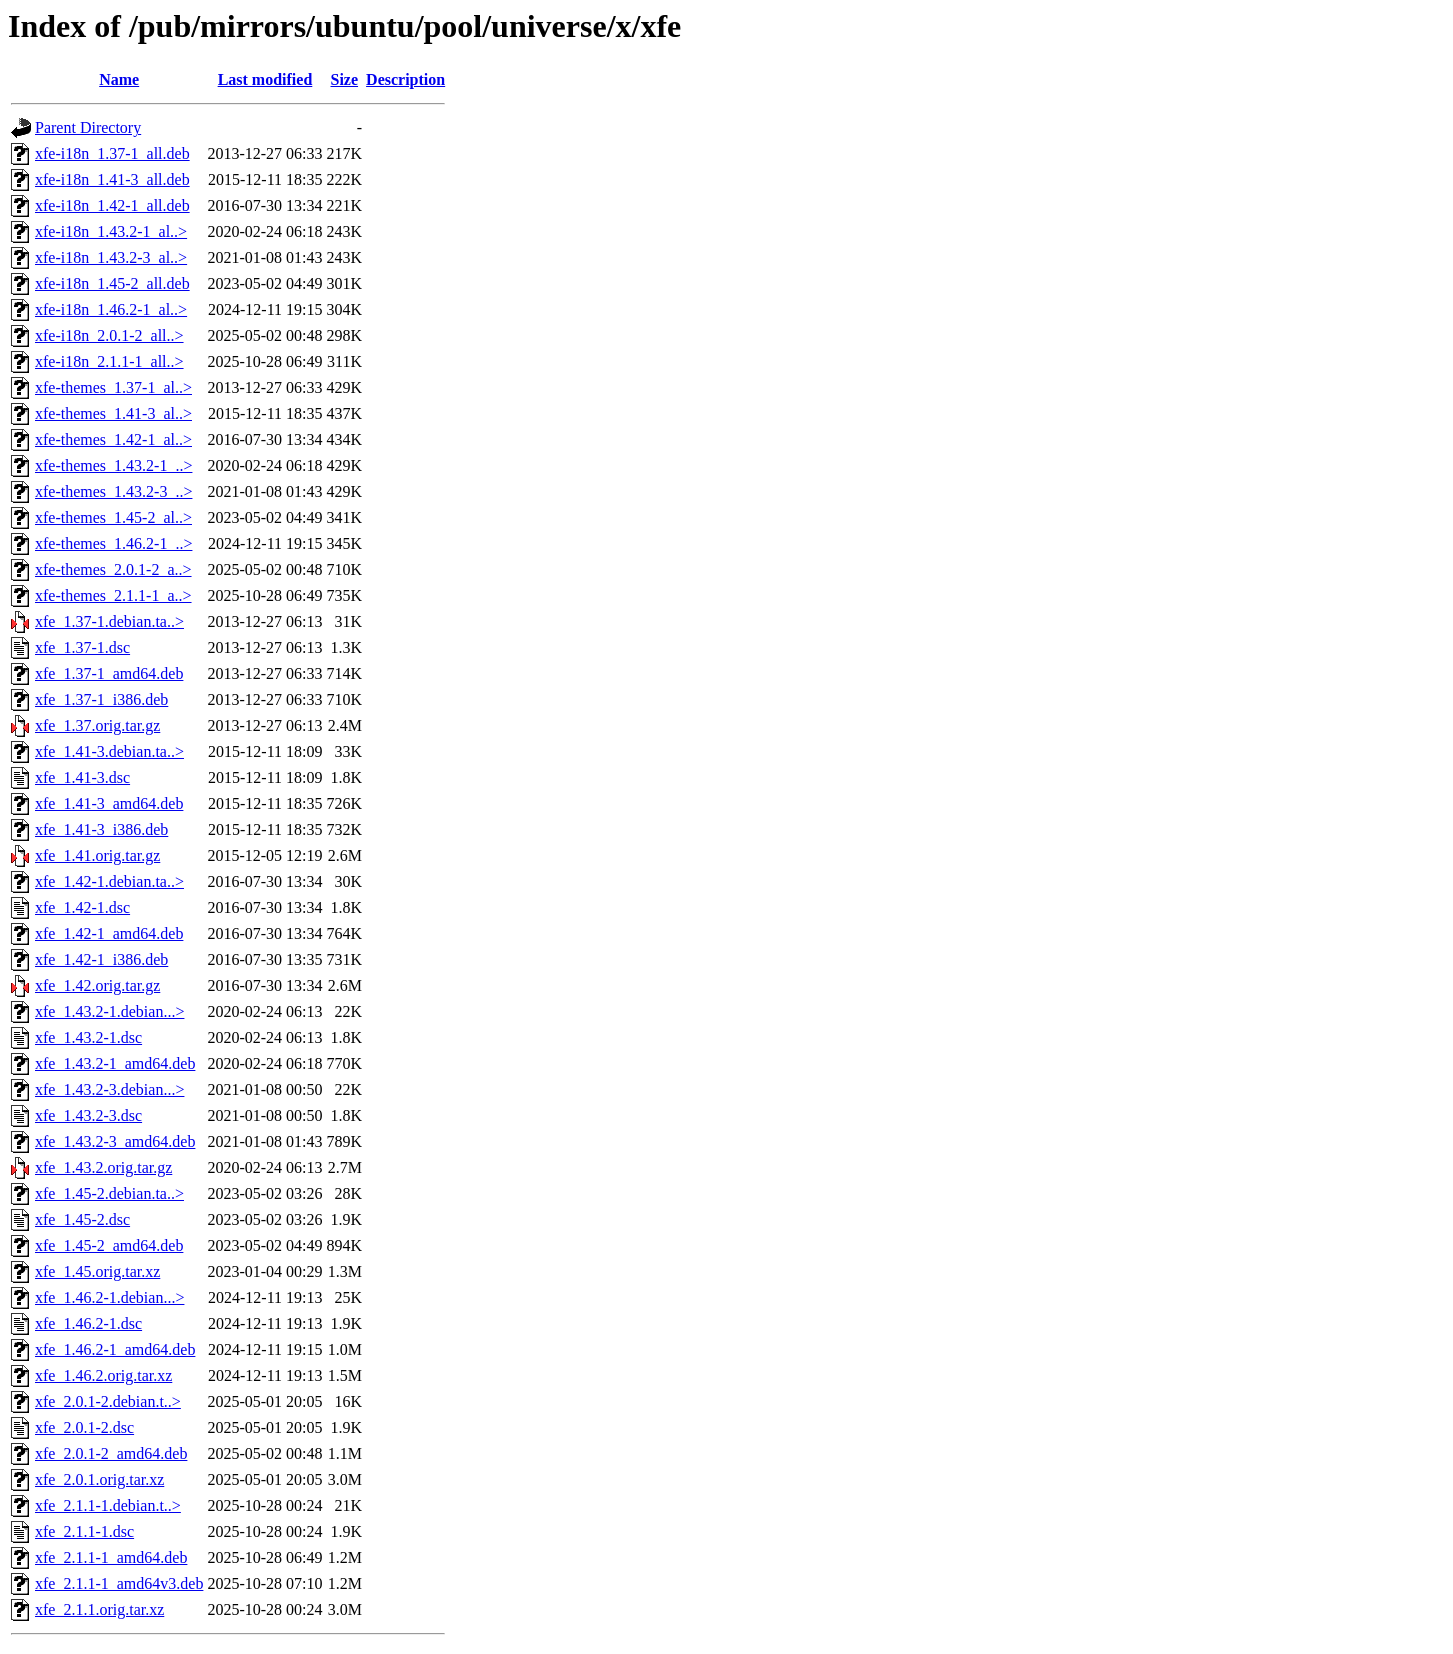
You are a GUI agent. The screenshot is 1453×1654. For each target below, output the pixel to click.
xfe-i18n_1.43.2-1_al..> (111, 231)
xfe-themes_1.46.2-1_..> (113, 543)
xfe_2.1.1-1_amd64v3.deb (119, 1583)
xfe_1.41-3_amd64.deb (109, 803)
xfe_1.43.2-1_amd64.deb (115, 1063)
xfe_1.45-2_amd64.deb (109, 1245)
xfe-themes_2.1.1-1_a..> (113, 595)
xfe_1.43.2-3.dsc (88, 1115)
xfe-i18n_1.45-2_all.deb (112, 283)
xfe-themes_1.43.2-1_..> (113, 465)
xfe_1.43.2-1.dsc (88, 1037)
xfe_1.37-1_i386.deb (101, 699)
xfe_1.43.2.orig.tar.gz (103, 1167)
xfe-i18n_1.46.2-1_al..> (111, 309)
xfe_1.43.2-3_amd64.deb (115, 1141)
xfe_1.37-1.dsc (82, 647)
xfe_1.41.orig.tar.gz (97, 855)
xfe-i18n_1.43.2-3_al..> (111, 257)
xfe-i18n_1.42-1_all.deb (112, 205)
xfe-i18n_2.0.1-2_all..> (109, 335)
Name (119, 79)
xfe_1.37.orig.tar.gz (97, 725)
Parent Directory (88, 127)
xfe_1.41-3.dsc (82, 777)
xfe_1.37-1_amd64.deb (109, 673)
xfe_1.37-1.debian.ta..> (109, 621)
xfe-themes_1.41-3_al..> (113, 413)
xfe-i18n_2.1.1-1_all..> (109, 361)
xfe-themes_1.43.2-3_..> (113, 491)
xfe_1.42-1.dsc (82, 907)
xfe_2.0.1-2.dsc (84, 1427)
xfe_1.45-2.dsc (82, 1219)
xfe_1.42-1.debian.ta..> (109, 881)
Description (405, 79)
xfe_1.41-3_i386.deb (101, 829)
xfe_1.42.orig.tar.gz (97, 985)
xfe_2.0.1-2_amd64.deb (111, 1453)
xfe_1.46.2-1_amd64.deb (115, 1349)
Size (345, 79)
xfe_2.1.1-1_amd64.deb (111, 1557)
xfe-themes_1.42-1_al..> (113, 439)
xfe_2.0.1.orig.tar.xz (99, 1479)
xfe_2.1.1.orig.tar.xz (99, 1609)
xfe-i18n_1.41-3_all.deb (112, 179)
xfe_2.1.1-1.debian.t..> (108, 1505)
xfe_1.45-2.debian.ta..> (109, 1193)
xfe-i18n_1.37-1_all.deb (112, 153)
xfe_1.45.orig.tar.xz (97, 1271)
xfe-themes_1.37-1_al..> (113, 387)
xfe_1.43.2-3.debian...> (109, 1089)
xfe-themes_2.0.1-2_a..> (113, 569)
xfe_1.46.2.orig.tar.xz (103, 1375)
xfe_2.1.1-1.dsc (84, 1531)
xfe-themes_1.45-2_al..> (113, 517)
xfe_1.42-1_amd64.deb (109, 933)
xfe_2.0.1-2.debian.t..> (108, 1401)
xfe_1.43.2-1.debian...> (109, 1011)
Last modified (265, 79)
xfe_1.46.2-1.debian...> (109, 1297)
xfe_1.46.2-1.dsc (88, 1323)
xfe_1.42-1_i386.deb (101, 959)
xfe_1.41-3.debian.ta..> (109, 751)
